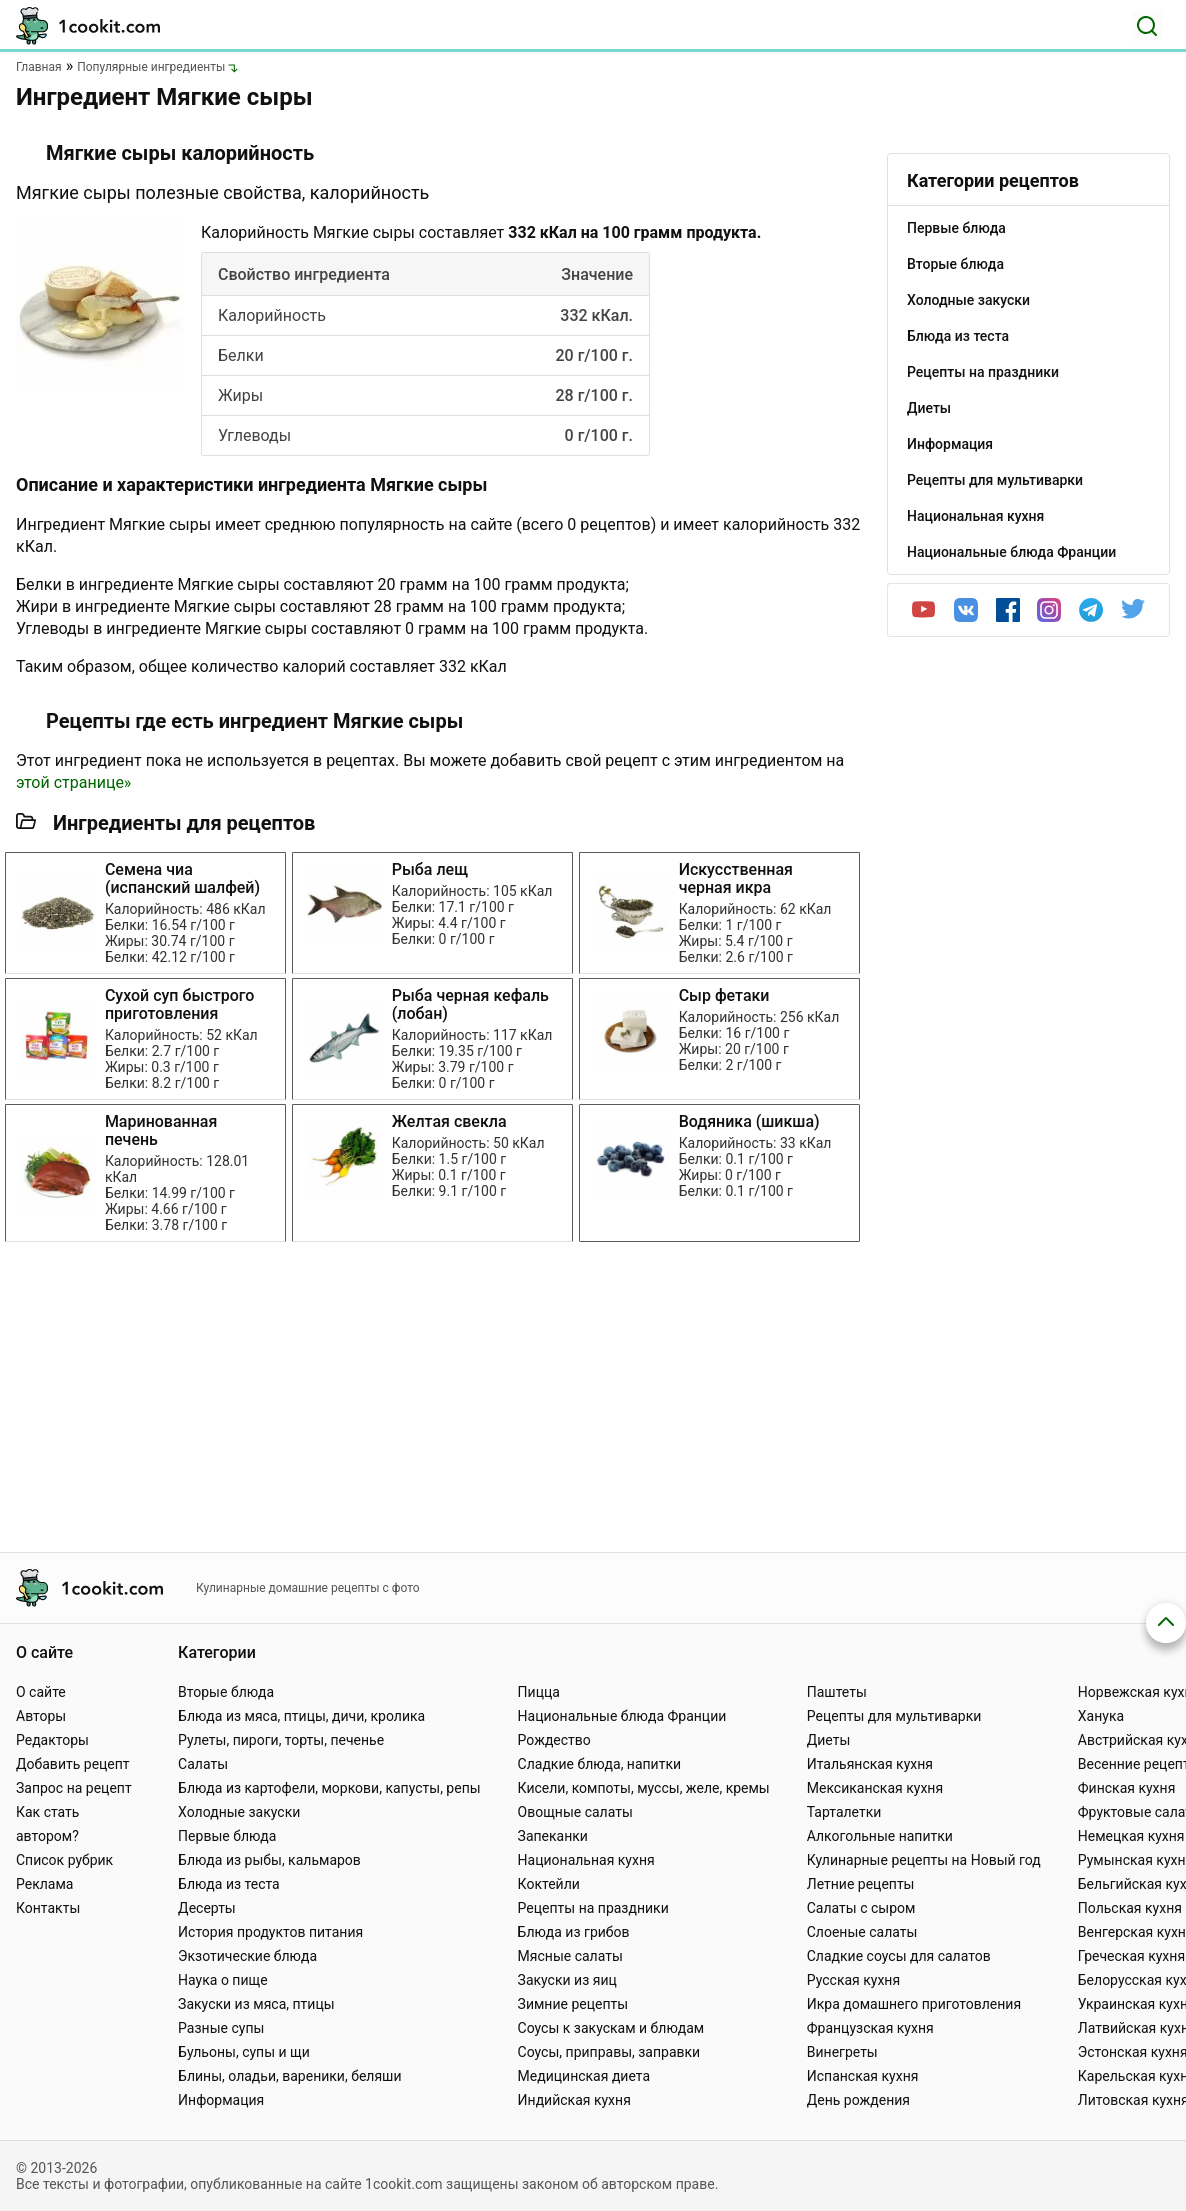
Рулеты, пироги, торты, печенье (281, 1740)
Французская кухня (870, 2028)
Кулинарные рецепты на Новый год (924, 1860)
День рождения (858, 2100)
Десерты (207, 1908)
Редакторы (52, 1740)
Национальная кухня (586, 1860)
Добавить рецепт (73, 1764)
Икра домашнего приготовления (914, 2004)
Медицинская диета (584, 2076)
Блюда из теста (229, 1884)
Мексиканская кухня (875, 1788)
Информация (221, 2100)
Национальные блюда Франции (622, 1716)
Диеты (829, 1740)
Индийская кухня (574, 2100)
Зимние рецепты (573, 2004)
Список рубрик (64, 1860)
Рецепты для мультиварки (894, 1716)
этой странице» (73, 782)
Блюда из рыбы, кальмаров (269, 1860)
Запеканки (553, 1836)
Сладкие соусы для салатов (899, 1956)
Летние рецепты (861, 1884)
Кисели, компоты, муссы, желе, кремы (644, 1788)
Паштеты (837, 1692)
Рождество (554, 1740)
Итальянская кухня (870, 1764)
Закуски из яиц (567, 1980)
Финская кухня (1127, 1788)
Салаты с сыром (861, 1908)
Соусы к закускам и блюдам (611, 2028)
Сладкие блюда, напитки (600, 1764)
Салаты (203, 1764)
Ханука (1101, 1716)
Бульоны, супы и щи (244, 2052)
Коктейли (549, 1884)
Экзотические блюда (247, 1956)
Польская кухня (1130, 1908)
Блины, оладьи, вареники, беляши (289, 2076)
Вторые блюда (226, 1692)
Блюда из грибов (574, 1932)
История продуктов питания (270, 1932)
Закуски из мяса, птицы (256, 2004)
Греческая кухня (1131, 1956)
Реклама (44, 1884)
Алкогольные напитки (880, 1836)
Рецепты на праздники (593, 1908)
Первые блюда (227, 1836)
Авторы (41, 1716)
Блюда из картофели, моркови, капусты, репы (329, 1788)
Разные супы (221, 2028)
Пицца (539, 1692)
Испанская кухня (863, 2076)
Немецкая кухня (1131, 1836)
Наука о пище (223, 1980)
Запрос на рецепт (74, 1788)
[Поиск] (1147, 26)
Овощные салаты (575, 1812)
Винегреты (842, 2052)
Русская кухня (853, 1980)
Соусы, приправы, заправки (609, 2052)
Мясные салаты (570, 1956)
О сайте (41, 1692)
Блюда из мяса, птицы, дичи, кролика (301, 1716)
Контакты (48, 1908)
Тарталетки (844, 1812)
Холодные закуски (239, 1812)
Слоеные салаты (862, 1932)
